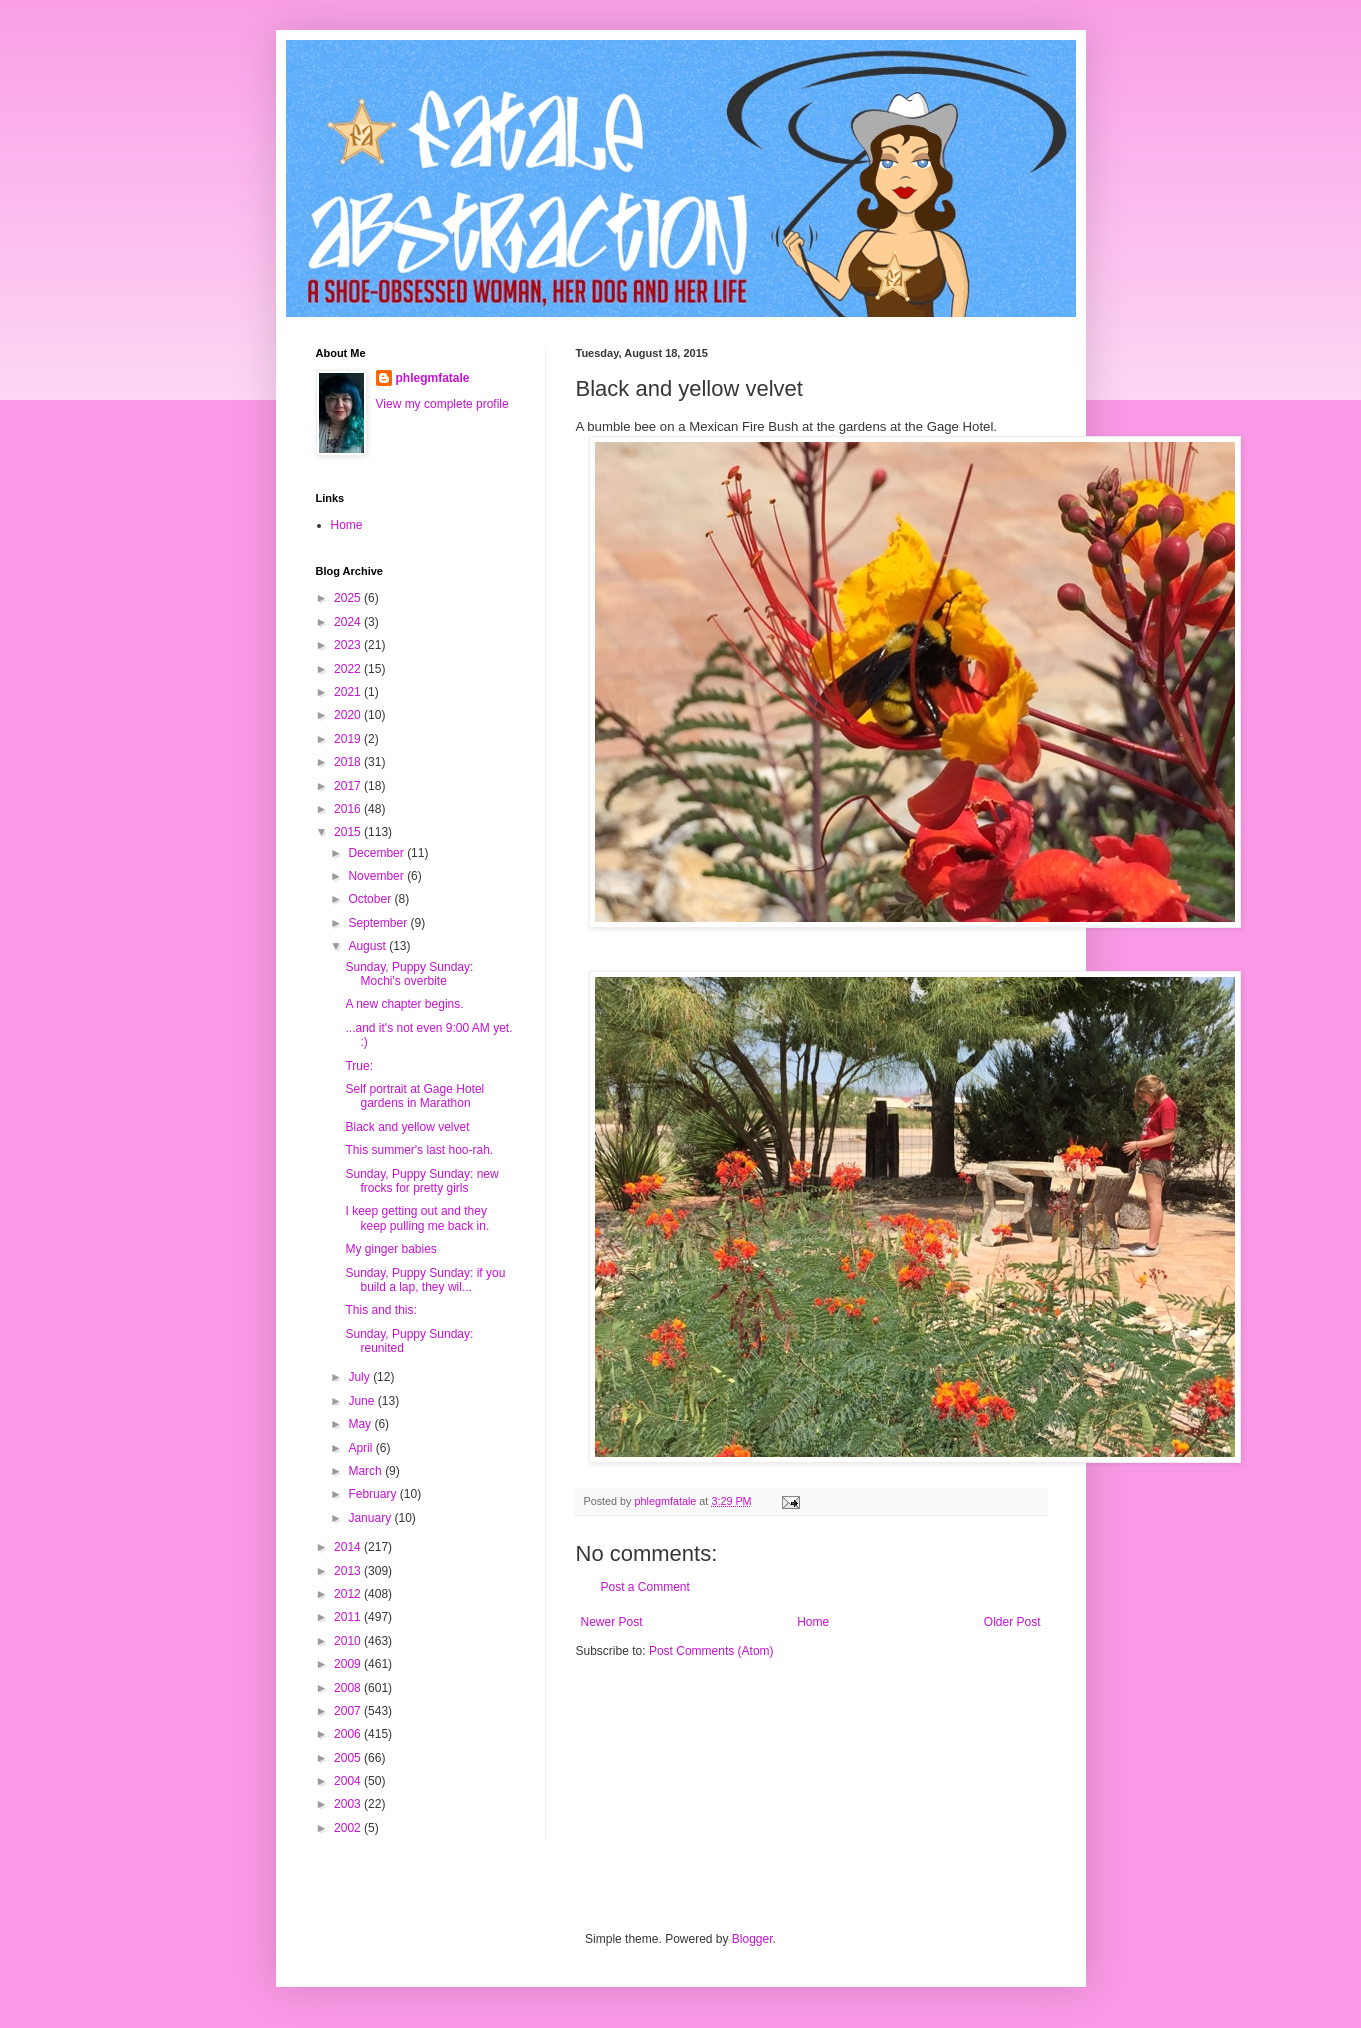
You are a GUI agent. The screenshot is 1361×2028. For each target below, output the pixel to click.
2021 (349, 692)
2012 (349, 1594)
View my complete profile (442, 404)
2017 (349, 786)
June (362, 1401)
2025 (349, 598)
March (366, 1471)
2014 (349, 1547)
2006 (349, 1734)
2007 (349, 1711)
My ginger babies (390, 1249)
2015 (349, 832)
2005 (349, 1758)
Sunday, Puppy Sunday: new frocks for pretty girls (421, 1181)
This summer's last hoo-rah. (419, 1150)
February (373, 1494)
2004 (349, 1781)
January (371, 1518)
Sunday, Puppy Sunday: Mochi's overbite (409, 974)
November (377, 876)
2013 (349, 1571)
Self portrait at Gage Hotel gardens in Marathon (414, 1096)
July (360, 1377)
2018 (349, 762)
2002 (349, 1828)
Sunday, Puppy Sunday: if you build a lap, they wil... (425, 1280)
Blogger (752, 1939)
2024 (349, 622)
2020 (349, 715)
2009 (349, 1664)
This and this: (380, 1310)
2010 (349, 1641)
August (368, 946)
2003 (349, 1804)
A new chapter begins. (404, 1004)
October (371, 899)
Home (813, 1622)
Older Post (1012, 1622)
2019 (349, 739)
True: (359, 1066)
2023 (349, 645)
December (377, 853)
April (361, 1448)
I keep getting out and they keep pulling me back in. (417, 1218)
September (379, 923)
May (361, 1424)
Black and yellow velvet (407, 1127)
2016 (349, 809)
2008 (349, 1688)
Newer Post (612, 1622)
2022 (349, 669)
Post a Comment (645, 1587)
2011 (349, 1617)
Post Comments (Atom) (711, 1651)
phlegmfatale (433, 378)
